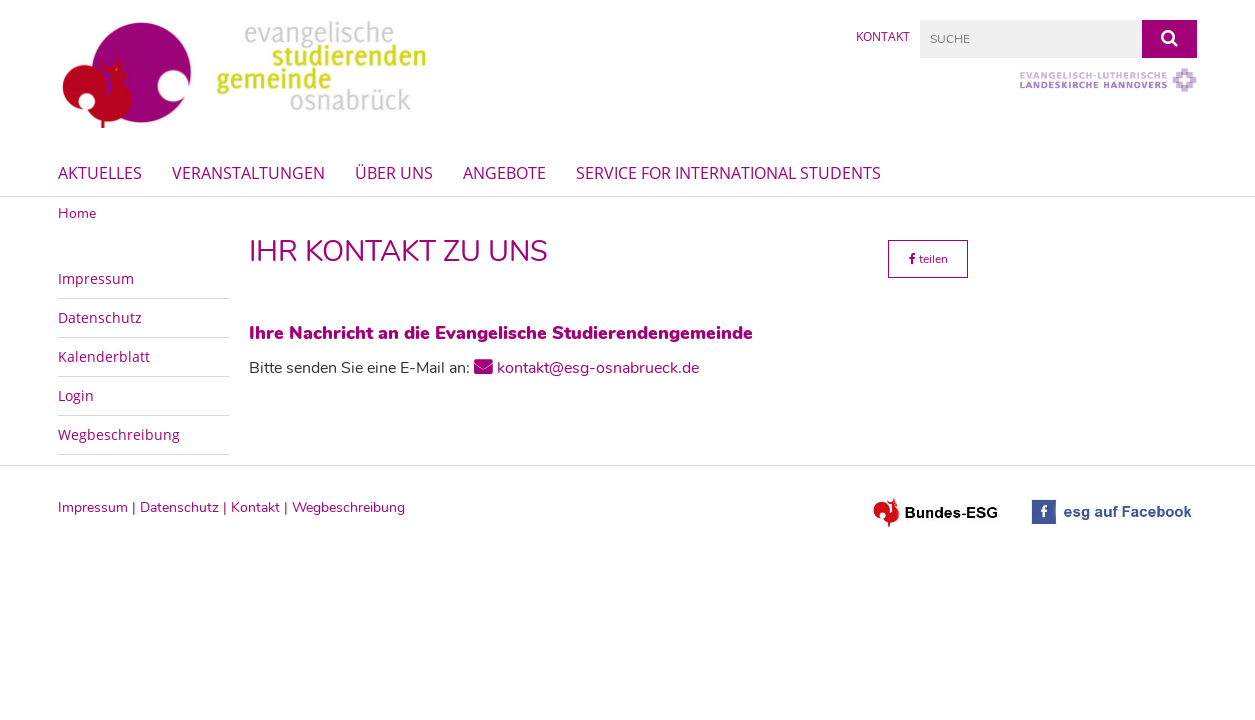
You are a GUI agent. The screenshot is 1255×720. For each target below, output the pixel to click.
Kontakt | (261, 507)
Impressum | (99, 507)
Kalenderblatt (104, 356)
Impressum (96, 278)
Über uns (394, 173)
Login (76, 395)
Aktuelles (100, 173)
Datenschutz (100, 317)
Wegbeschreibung (119, 434)
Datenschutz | (185, 507)
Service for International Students (728, 173)
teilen (928, 259)
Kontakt (883, 36)
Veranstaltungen (248, 173)
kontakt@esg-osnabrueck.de (598, 368)
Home (77, 213)
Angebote (504, 173)
